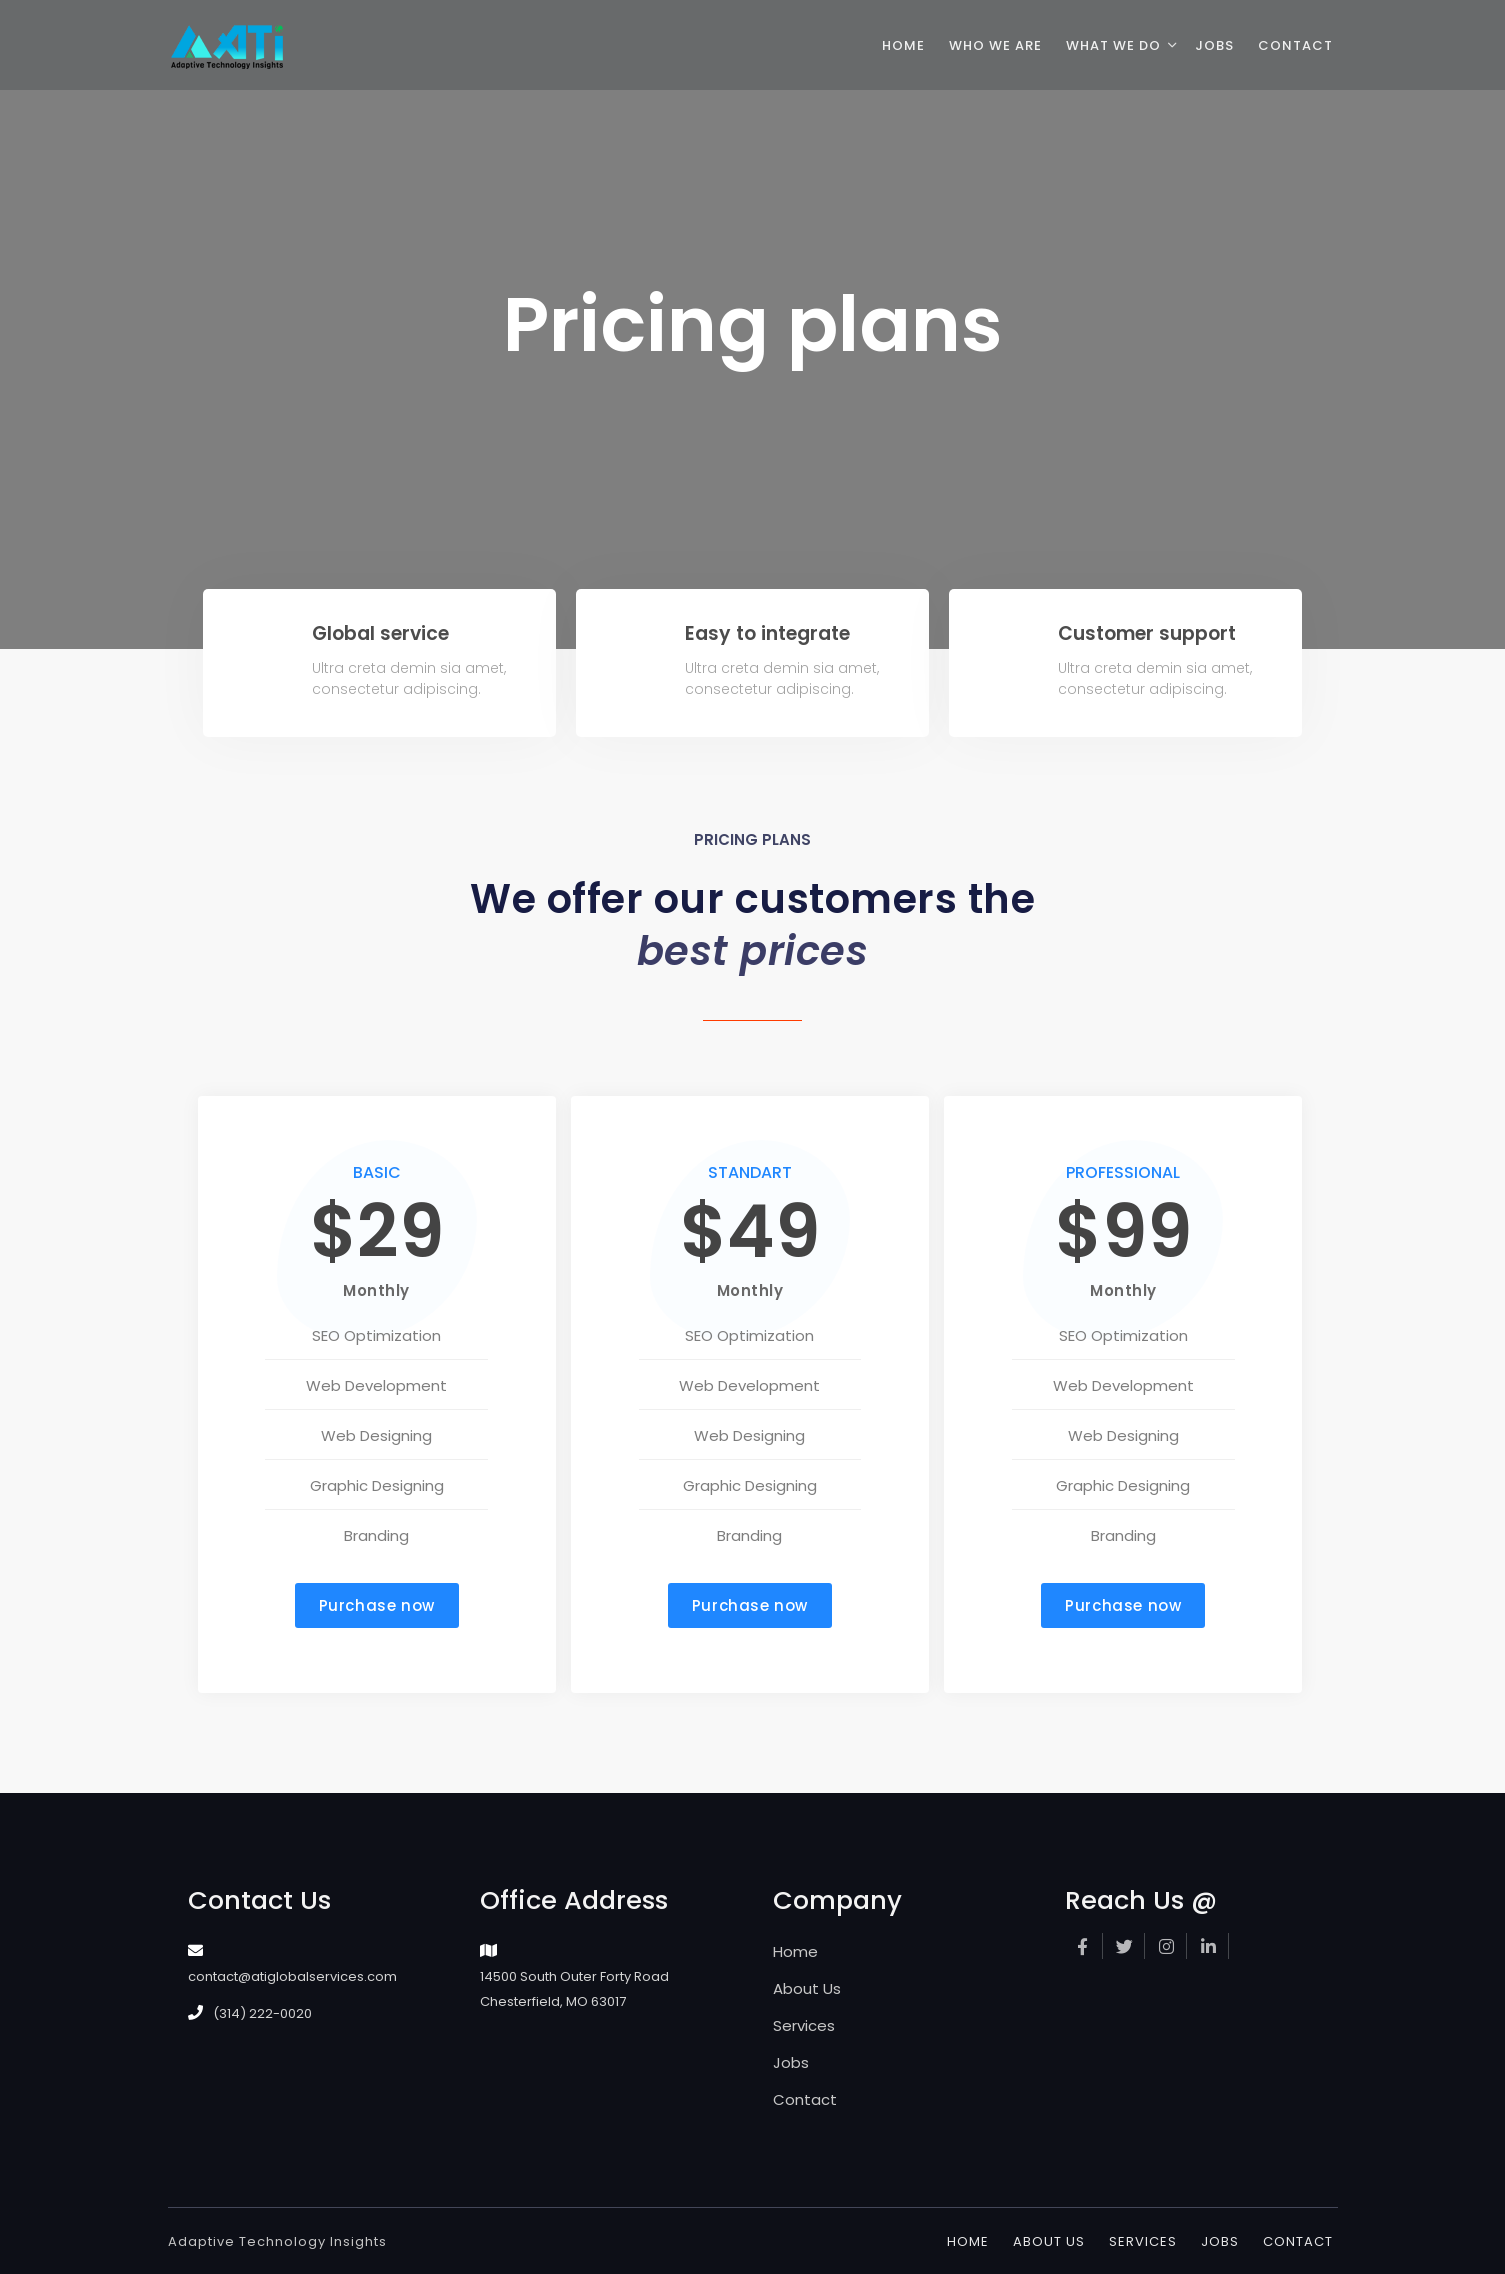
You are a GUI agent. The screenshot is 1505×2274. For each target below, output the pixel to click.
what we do (1113, 45)
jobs (1214, 45)
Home (795, 1951)
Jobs (791, 2062)
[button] (377, 1605)
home (903, 45)
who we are (995, 45)
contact (1295, 45)
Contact (805, 2099)
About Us (807, 1988)
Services (804, 2025)
